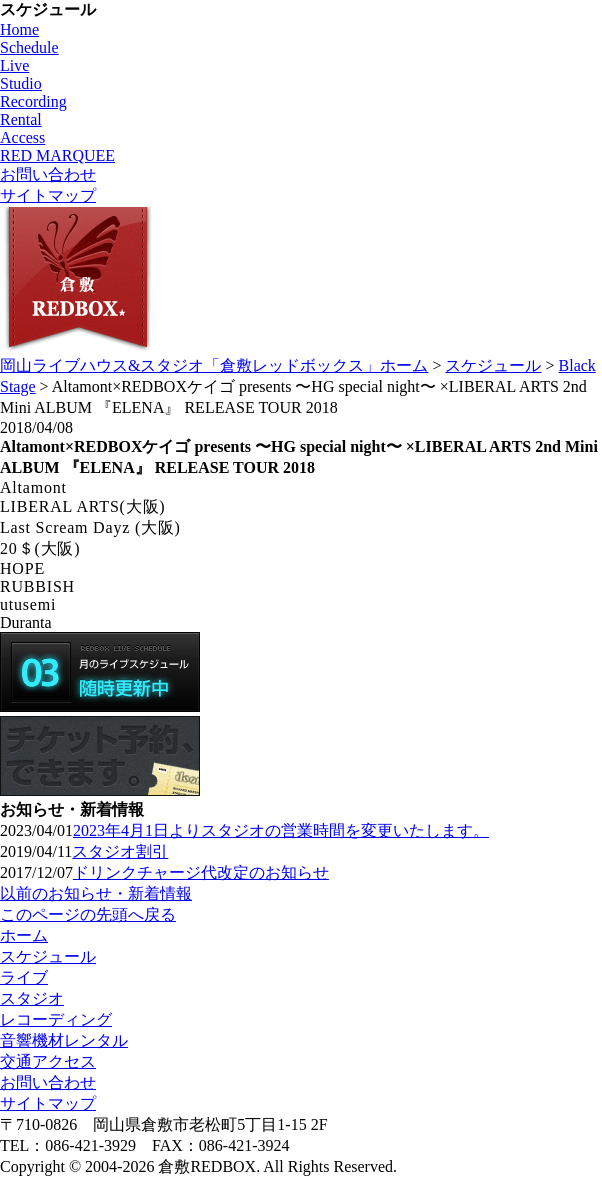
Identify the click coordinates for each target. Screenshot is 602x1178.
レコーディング (56, 1019)
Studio (21, 83)
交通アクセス (48, 1061)
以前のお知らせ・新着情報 (96, 893)
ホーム (24, 935)
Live (14, 65)
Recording (33, 101)
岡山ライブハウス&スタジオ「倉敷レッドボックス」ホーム (214, 365)
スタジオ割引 (120, 851)
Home (19, 29)
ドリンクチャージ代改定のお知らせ (201, 872)
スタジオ (32, 998)
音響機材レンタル (64, 1040)
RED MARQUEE (57, 155)
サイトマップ (48, 195)
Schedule (29, 47)
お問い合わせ (48, 174)
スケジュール (493, 365)
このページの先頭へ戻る (88, 914)
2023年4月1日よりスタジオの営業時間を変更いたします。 (281, 830)
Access (22, 137)
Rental (21, 119)
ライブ (24, 977)
